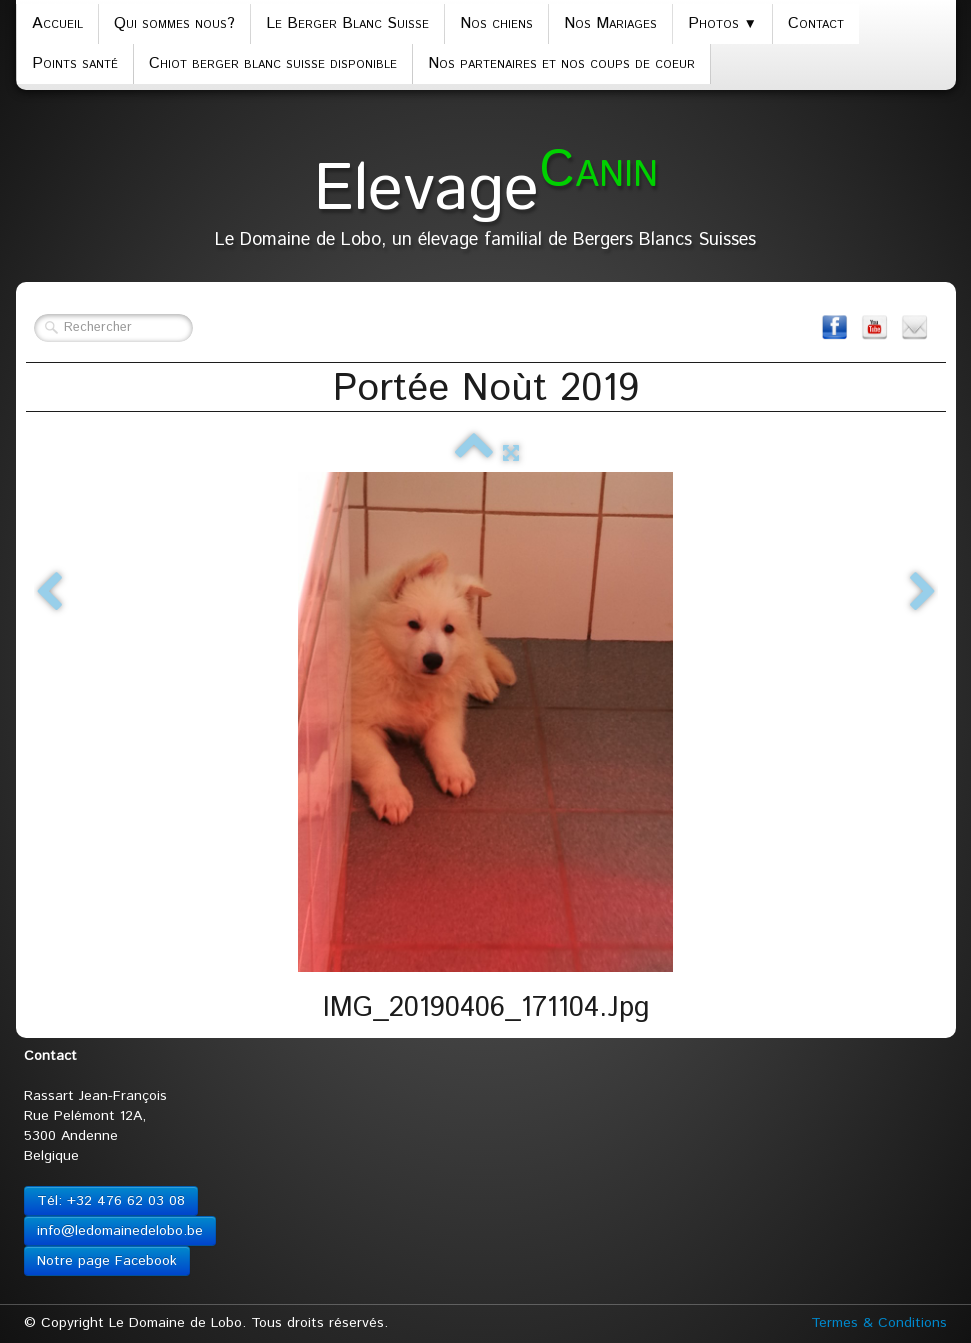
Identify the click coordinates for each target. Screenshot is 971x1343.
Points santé (75, 63)
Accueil (57, 23)
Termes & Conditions (879, 1323)
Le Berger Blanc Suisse (347, 23)
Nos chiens (496, 23)
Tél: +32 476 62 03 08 (111, 1201)
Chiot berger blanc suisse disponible (273, 63)
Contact (816, 23)
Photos (722, 23)
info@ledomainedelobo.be (120, 1231)
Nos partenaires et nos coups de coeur (561, 63)
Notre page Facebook (107, 1261)
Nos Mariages (610, 23)
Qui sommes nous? (174, 23)
